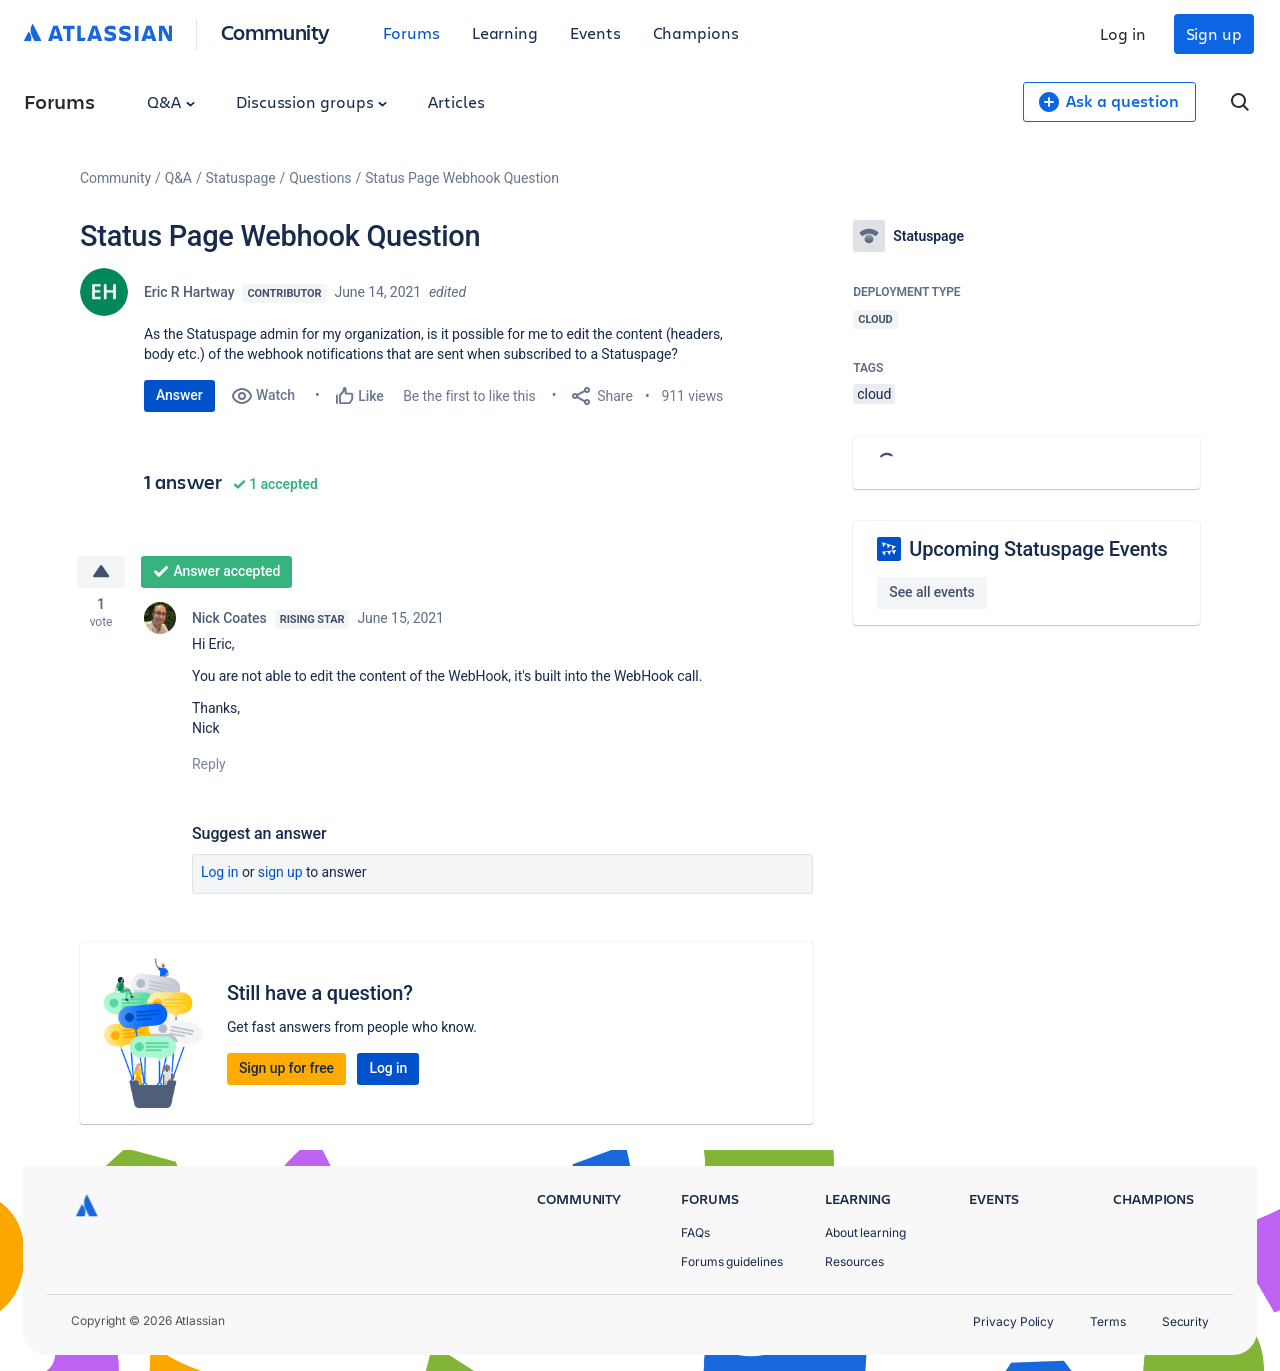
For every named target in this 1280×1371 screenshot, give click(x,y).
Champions (696, 32)
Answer (179, 395)
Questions (320, 178)
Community (275, 31)
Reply (209, 766)
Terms (1108, 1321)
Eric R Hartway (189, 292)
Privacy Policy (1013, 1321)
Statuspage (241, 178)
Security (1185, 1321)
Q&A (171, 101)
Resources (854, 1261)
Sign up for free (286, 1070)
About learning (865, 1232)
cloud (874, 394)
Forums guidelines (732, 1261)
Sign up (1214, 33)
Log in (1123, 33)
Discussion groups (312, 101)
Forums (411, 32)
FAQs (695, 1232)
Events (595, 32)
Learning (505, 32)
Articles (456, 101)
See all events (931, 592)
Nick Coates (229, 620)
